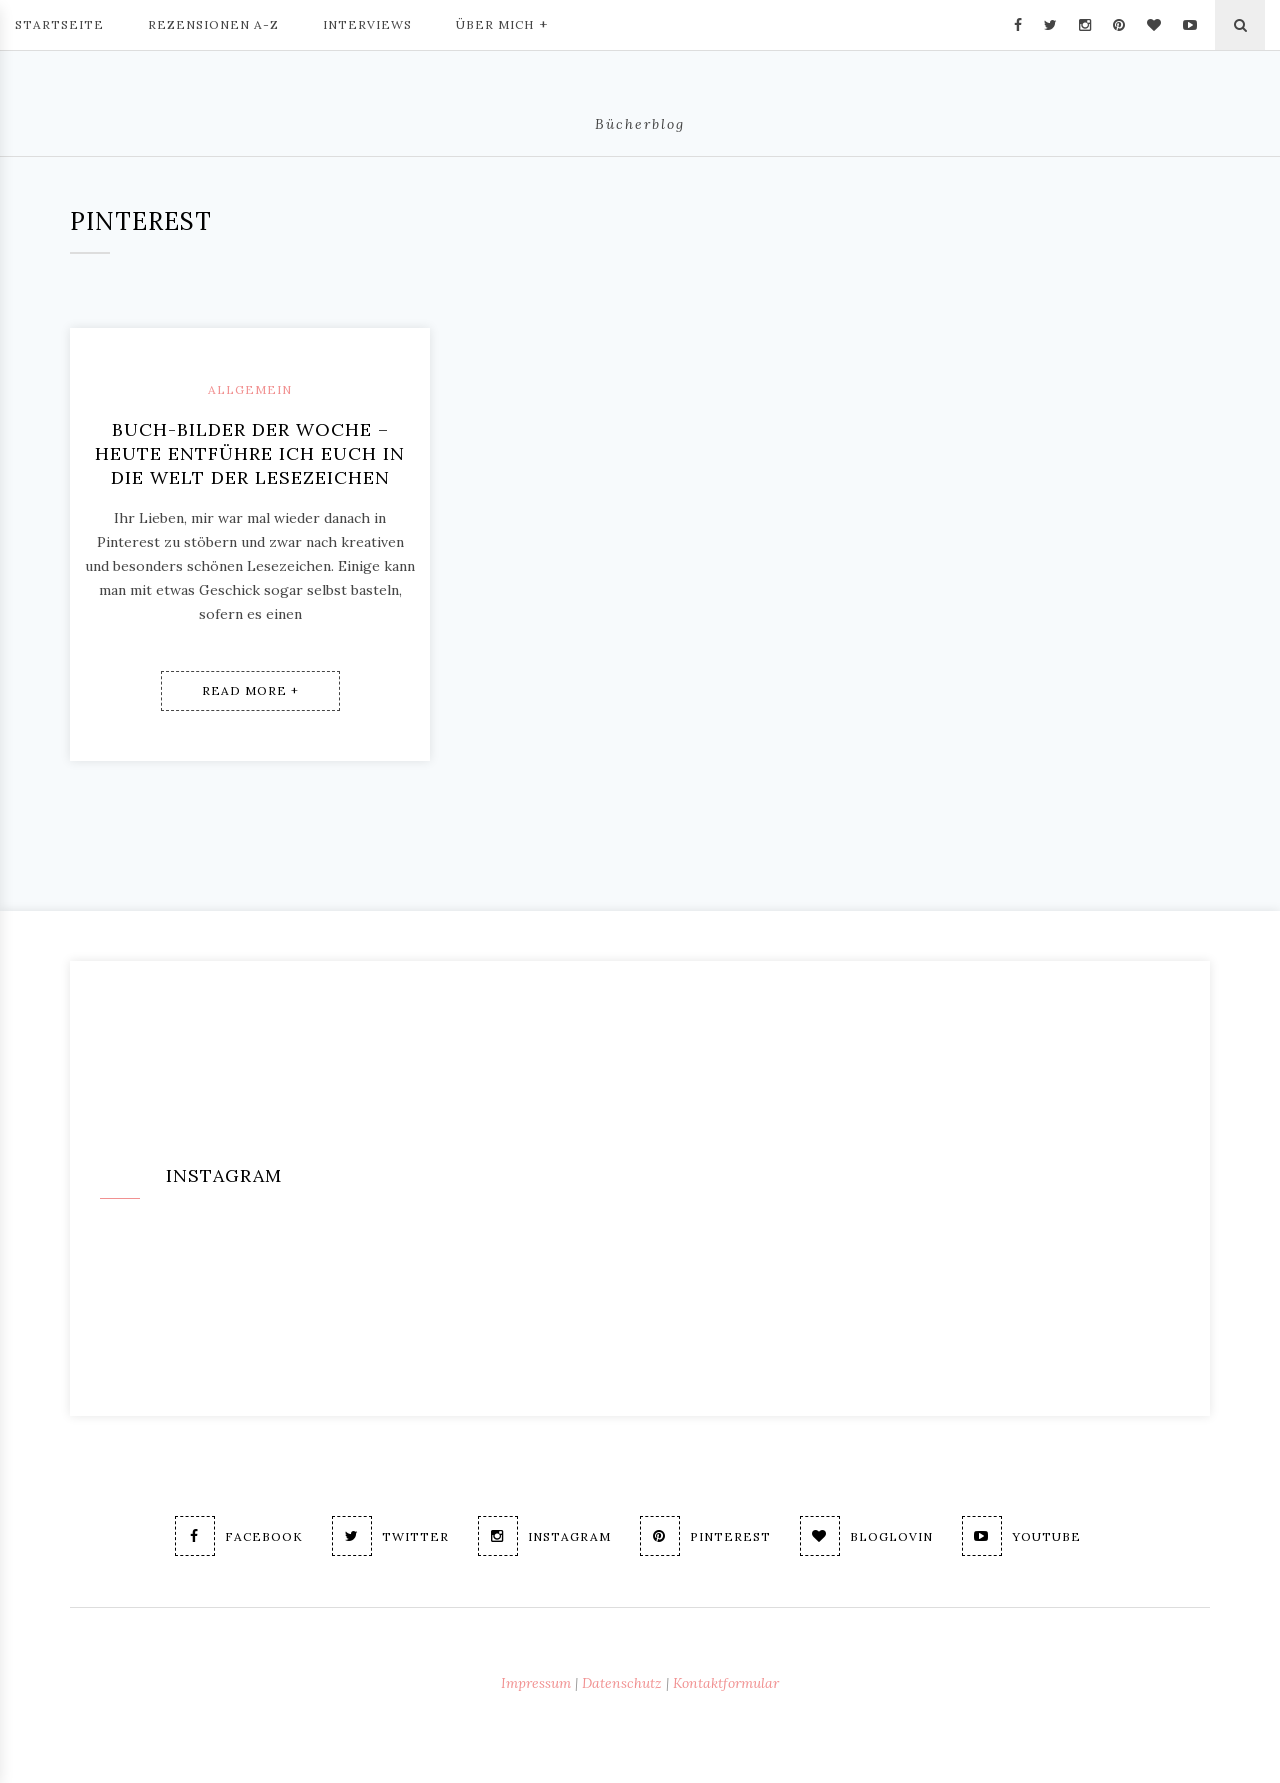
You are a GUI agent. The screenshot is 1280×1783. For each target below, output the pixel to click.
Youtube (1021, 1536)
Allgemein (250, 389)
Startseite (59, 24)
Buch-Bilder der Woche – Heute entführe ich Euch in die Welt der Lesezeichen (250, 453)
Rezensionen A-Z (213, 24)
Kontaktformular (726, 1683)
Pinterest (705, 1536)
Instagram (544, 1536)
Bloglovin (866, 1536)
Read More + (250, 690)
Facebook (239, 1536)
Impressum (536, 1683)
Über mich (502, 23)
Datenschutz (622, 1683)
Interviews (367, 24)
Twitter (390, 1536)
